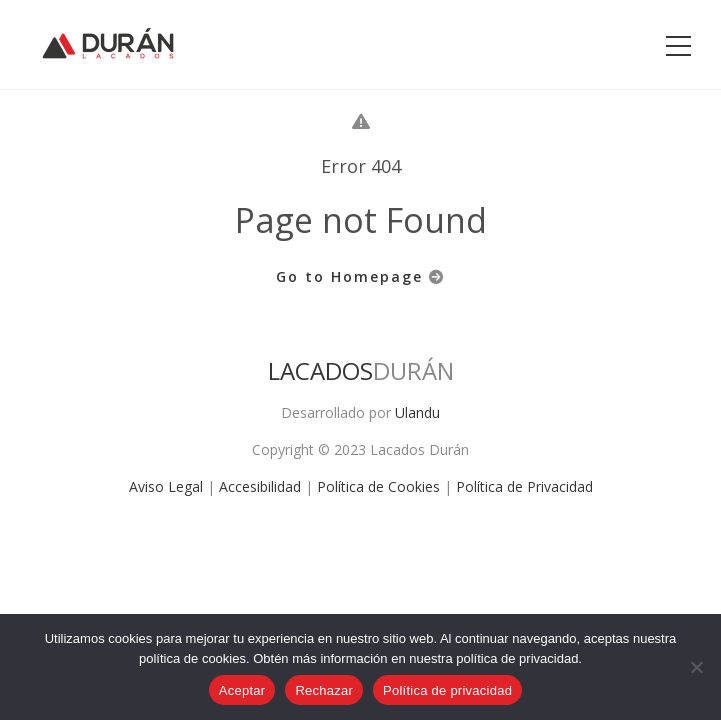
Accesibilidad (260, 486)
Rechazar (324, 690)
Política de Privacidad (524, 486)
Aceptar (242, 690)
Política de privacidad (447, 690)
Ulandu (417, 412)
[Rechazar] (696, 667)
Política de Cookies (378, 486)
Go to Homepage (360, 276)
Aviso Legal (166, 486)
